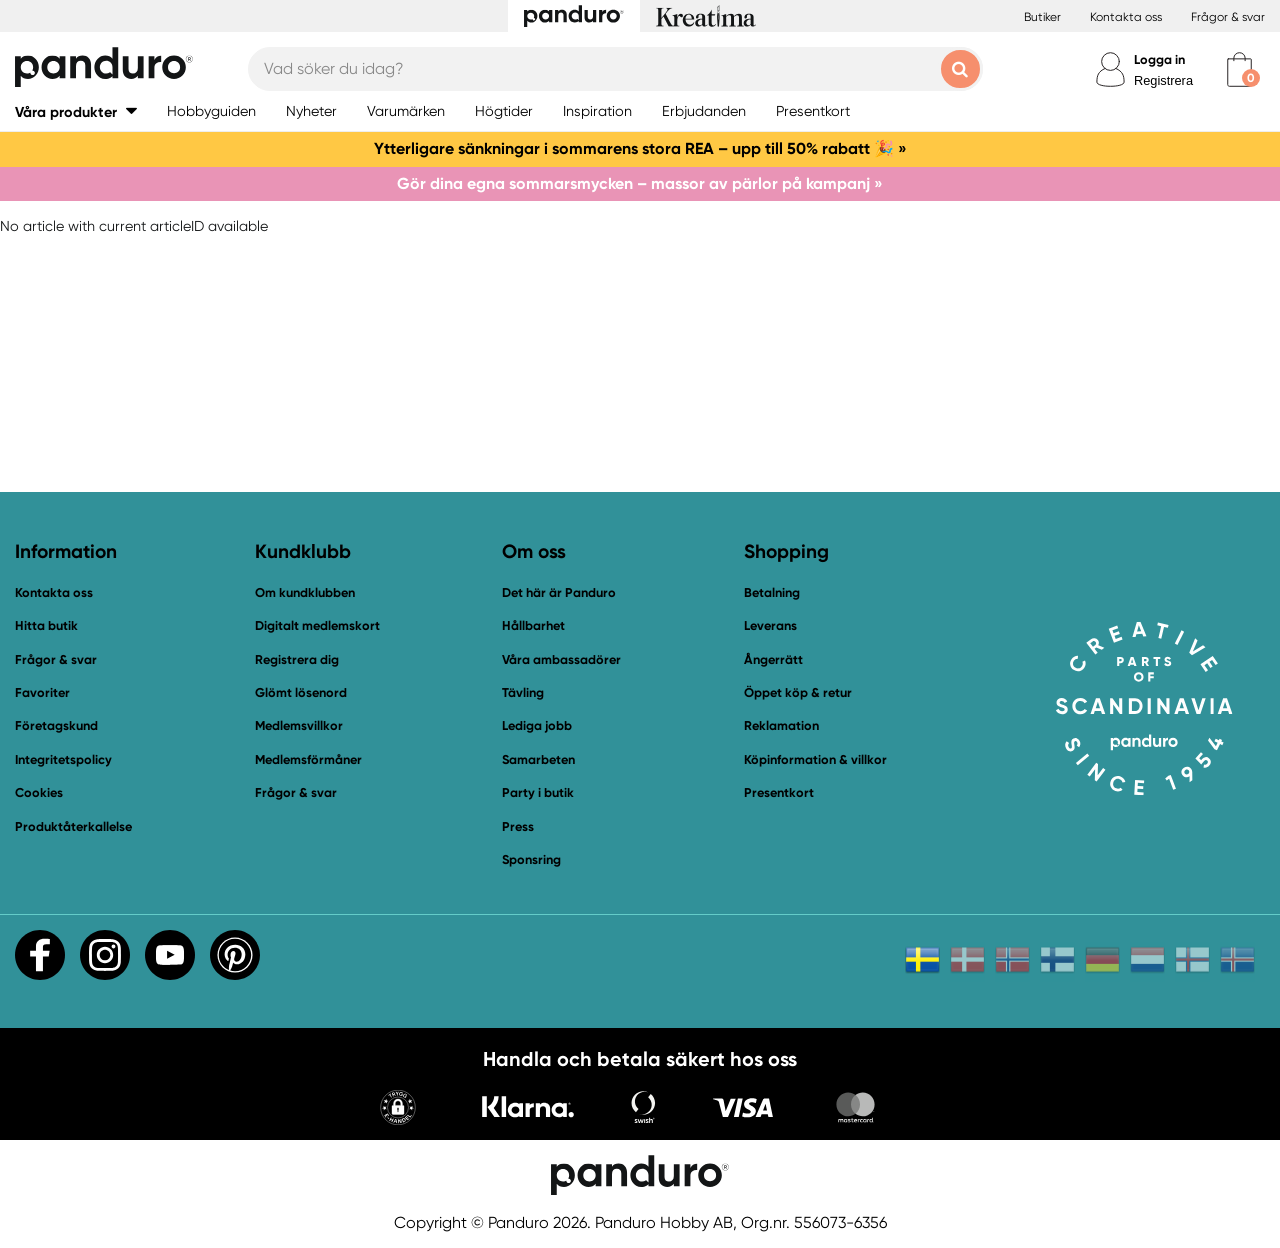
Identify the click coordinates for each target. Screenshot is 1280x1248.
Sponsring (531, 859)
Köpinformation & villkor (815, 759)
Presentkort (779, 792)
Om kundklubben (305, 592)
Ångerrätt (773, 659)
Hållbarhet (533, 625)
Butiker (1042, 17)
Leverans (770, 625)
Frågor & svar (1228, 17)
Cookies (39, 793)
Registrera (1163, 80)
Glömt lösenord (301, 692)
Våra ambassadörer (561, 659)
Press (518, 826)
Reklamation (781, 725)
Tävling (523, 692)
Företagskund (56, 725)
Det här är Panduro (559, 592)
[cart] (1239, 69)
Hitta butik (46, 625)
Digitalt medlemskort (317, 625)
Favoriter (42, 692)
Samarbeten (538, 759)
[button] (76, 111)
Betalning (772, 592)
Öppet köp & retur (798, 692)
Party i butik (538, 792)
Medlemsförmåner (308, 759)
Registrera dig (297, 659)
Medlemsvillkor (299, 725)
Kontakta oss (1126, 17)
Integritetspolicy (63, 759)
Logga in (1159, 59)
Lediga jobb (537, 725)
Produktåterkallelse (73, 826)
